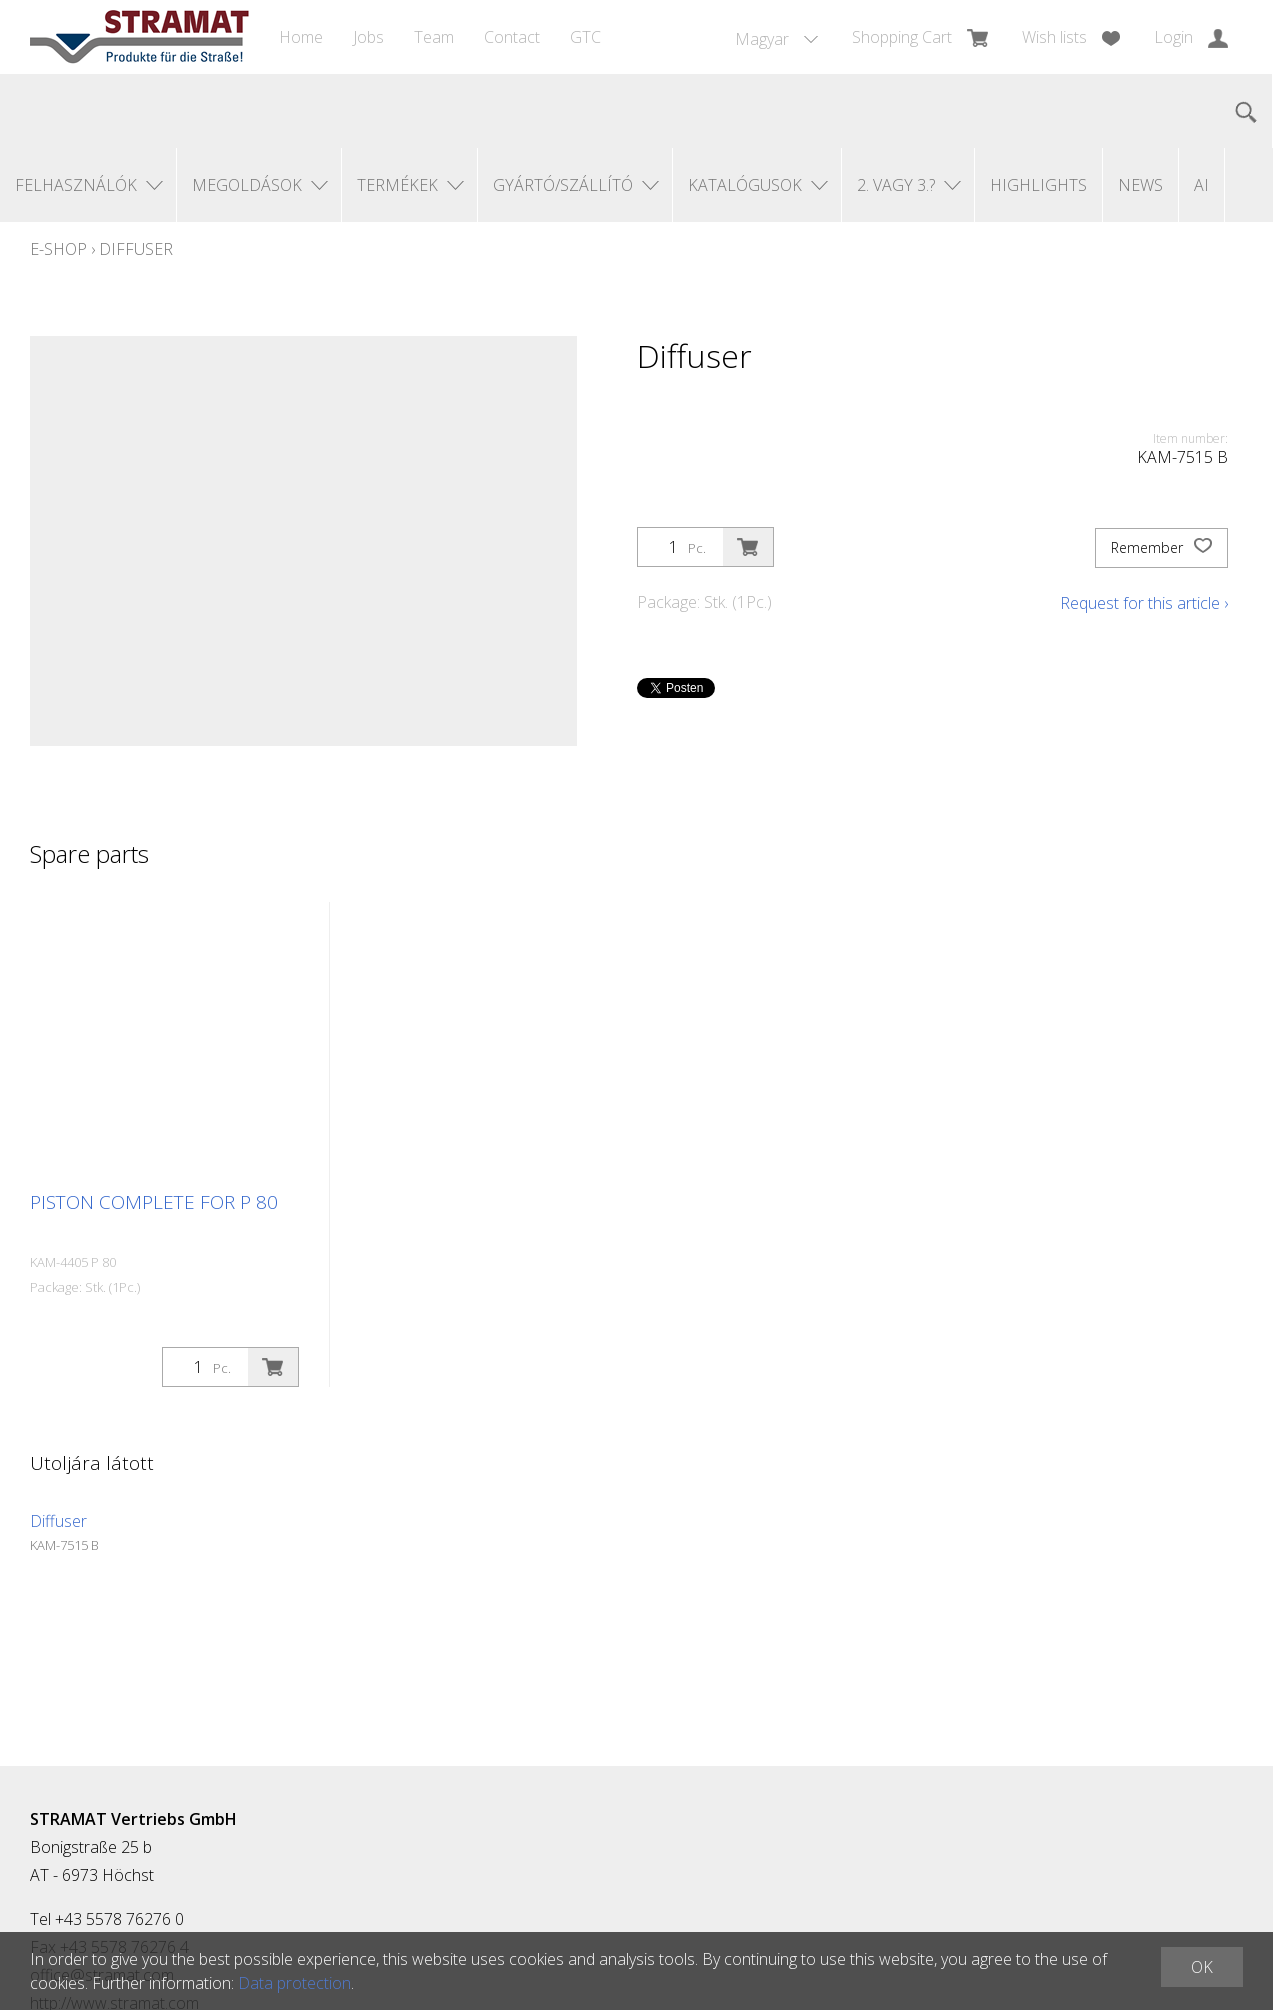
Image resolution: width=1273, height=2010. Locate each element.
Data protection (294, 1983)
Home (301, 37)
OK (1202, 1967)
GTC (585, 37)
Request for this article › (1144, 603)
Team (434, 37)
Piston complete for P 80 (154, 1202)
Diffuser (136, 249)
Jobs (368, 37)
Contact (512, 37)
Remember (1161, 548)
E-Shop (58, 249)
